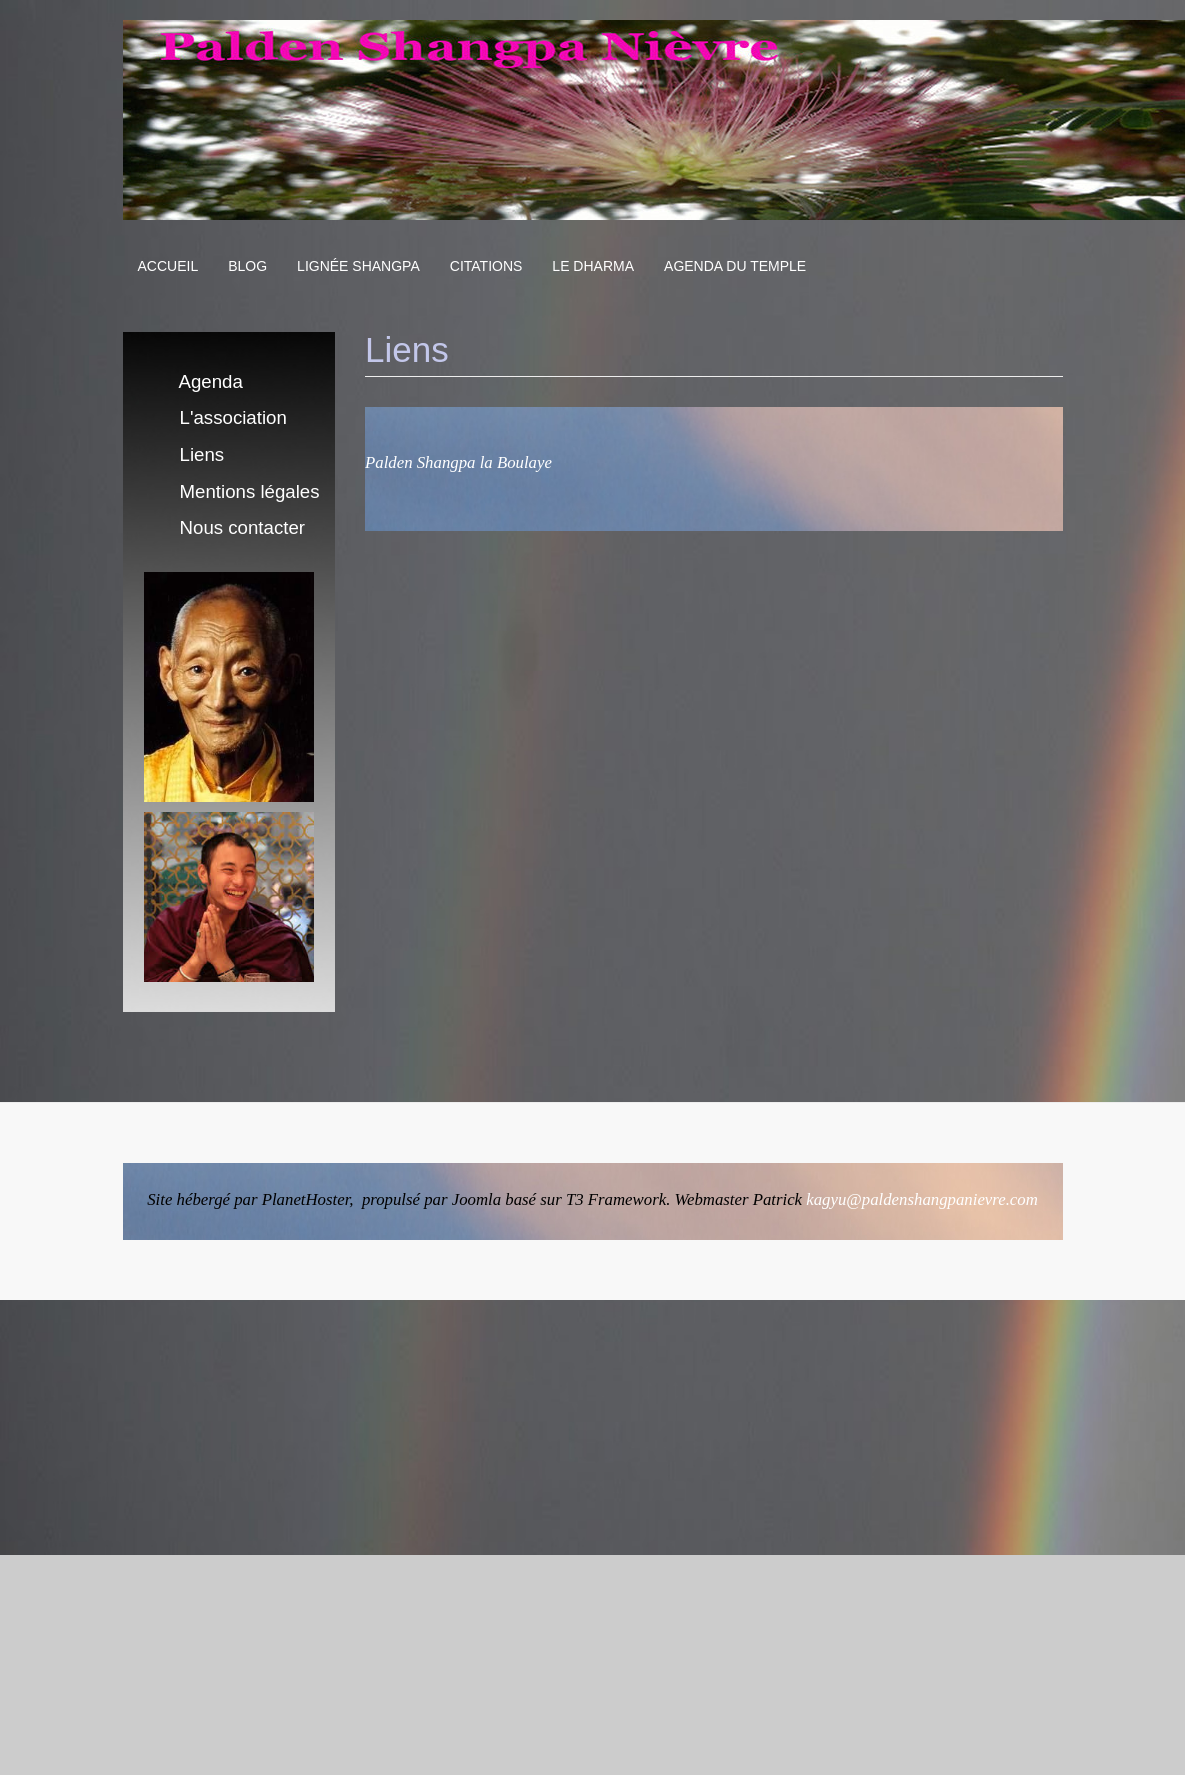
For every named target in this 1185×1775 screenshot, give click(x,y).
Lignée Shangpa (358, 266)
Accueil (168, 266)
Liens (202, 454)
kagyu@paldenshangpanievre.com (922, 1199)
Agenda (211, 381)
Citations (486, 266)
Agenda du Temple (735, 266)
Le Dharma (593, 266)
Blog (247, 266)
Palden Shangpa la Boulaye (458, 462)
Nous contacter (242, 527)
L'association (233, 417)
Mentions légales (250, 491)
